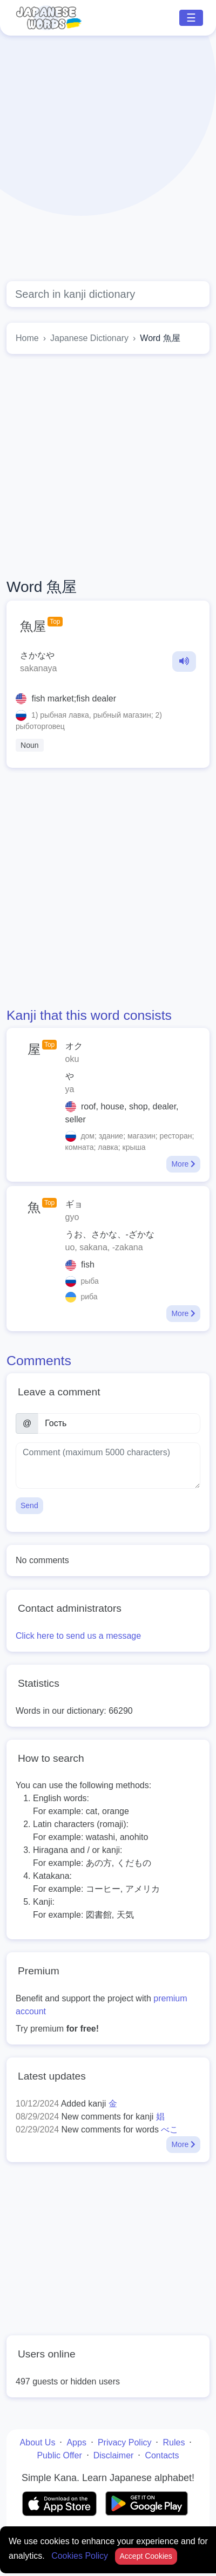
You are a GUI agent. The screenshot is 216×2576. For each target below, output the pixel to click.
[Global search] (108, 294)
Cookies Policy (80, 2555)
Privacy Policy (125, 2442)
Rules (174, 2442)
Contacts (162, 2455)
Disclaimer (113, 2455)
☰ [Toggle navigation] (191, 18)
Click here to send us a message (78, 1635)
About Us (38, 2442)
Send (29, 1505)
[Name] (119, 1423)
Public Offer (59, 2455)
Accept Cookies (146, 2556)
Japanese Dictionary (89, 338)
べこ (169, 2129)
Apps (76, 2442)
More (183, 1164)
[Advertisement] (101, 158)
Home (27, 338)
